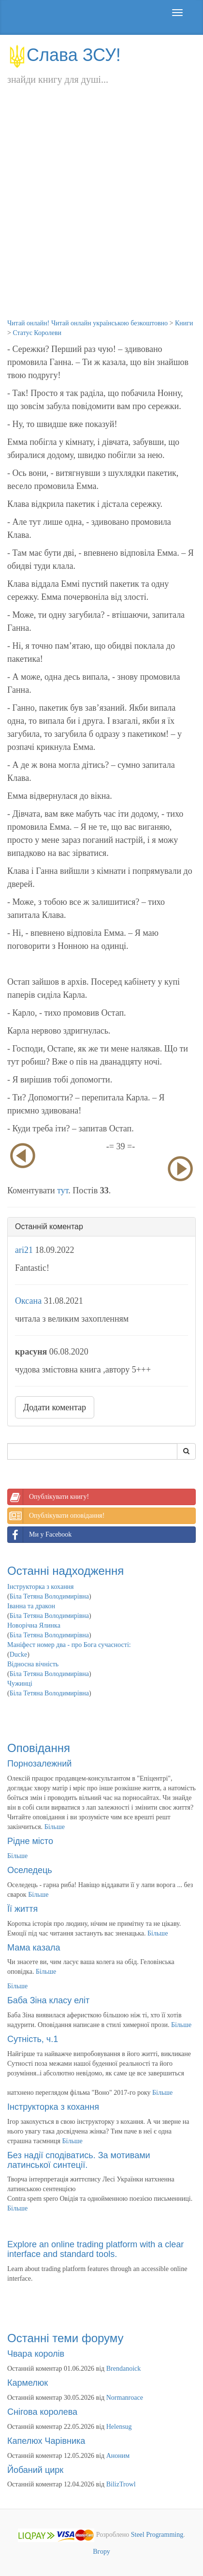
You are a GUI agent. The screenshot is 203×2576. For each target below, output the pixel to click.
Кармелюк (27, 2383)
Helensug (119, 2426)
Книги (184, 323)
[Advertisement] (101, 212)
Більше (54, 1826)
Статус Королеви (37, 332)
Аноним (118, 2455)
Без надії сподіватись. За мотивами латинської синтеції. (78, 2160)
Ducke (19, 1654)
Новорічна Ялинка (33, 1625)
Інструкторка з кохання (40, 1586)
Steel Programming (157, 2535)
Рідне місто (30, 1841)
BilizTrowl (121, 2484)
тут (62, 1190)
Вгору (101, 2551)
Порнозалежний (39, 1763)
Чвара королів (35, 2354)
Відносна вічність (32, 1664)
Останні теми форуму (65, 2338)
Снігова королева (42, 2412)
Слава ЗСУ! (64, 55)
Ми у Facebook (40, 1534)
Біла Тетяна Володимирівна (49, 1596)
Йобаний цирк (35, 2470)
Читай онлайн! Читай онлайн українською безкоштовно (87, 323)
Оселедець (29, 1870)
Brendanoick (123, 2368)
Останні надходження (65, 1570)
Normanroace (124, 2397)
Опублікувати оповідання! (56, 1516)
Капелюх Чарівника (46, 2441)
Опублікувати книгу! (48, 1497)
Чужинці (19, 1683)
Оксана (28, 1301)
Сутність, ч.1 (32, 2039)
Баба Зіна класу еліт (48, 2000)
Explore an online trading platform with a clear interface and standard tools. (95, 2249)
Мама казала (33, 1947)
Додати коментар (54, 1407)
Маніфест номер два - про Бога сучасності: (69, 1644)
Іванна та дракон (31, 1606)
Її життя (22, 1909)
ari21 (24, 1250)
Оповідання (38, 1747)
